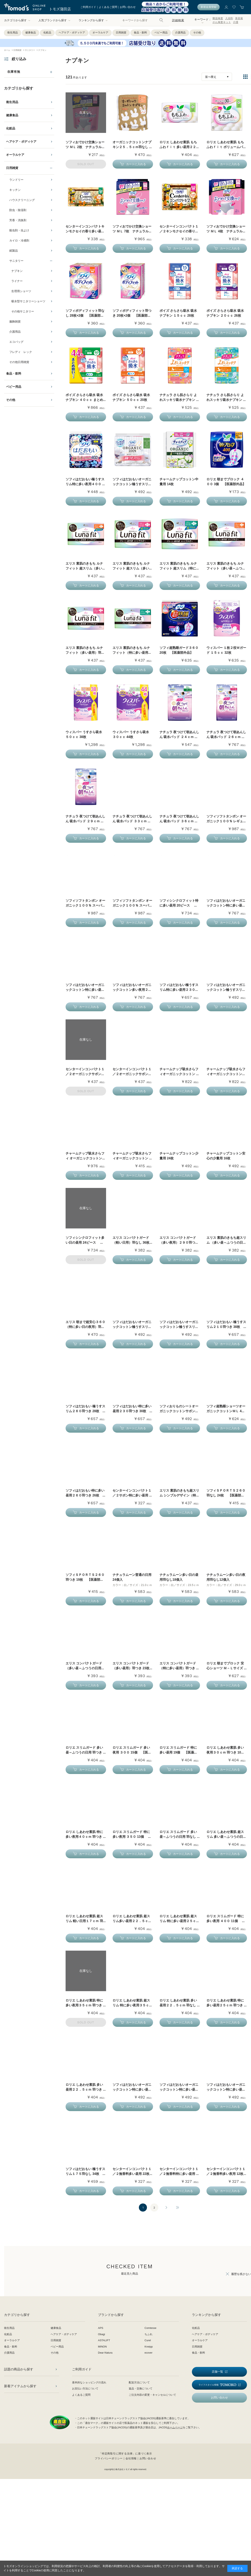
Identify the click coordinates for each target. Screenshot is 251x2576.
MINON (102, 2346)
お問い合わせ (128, 7)
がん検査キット (222, 22)
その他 (197, 32)
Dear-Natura (105, 2352)
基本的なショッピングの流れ (89, 2382)
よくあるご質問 (108, 7)
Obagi (101, 2334)
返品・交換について (140, 2388)
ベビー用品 (161, 32)
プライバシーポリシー (109, 2458)
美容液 (239, 18)
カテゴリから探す (17, 20)
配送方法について (139, 2382)
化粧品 (47, 32)
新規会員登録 (208, 7)
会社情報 (131, 2458)
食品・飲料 (140, 32)
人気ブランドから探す (54, 20)
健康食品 (30, 32)
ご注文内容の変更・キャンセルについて (152, 2394)
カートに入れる (136, 164)
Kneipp (149, 2346)
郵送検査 (218, 18)
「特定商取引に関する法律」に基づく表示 (125, 2453)
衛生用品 (12, 32)
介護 (235, 22)
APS (100, 2327)
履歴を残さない (241, 2274)
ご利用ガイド (88, 7)
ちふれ (148, 2334)
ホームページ (175, 2427)
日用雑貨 (121, 32)
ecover (148, 2352)
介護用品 (180, 32)
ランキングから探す (93, 20)
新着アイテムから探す (20, 2386)
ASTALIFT (104, 2340)
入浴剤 (229, 18)
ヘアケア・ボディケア (72, 32)
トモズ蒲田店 (60, 9)
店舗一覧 (217, 2371)
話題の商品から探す (18, 2369)
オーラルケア (100, 32)
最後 (178, 2207)
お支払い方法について (85, 2388)
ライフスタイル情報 (217, 2385)
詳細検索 (178, 20)
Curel (148, 2340)
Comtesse (150, 2327)
